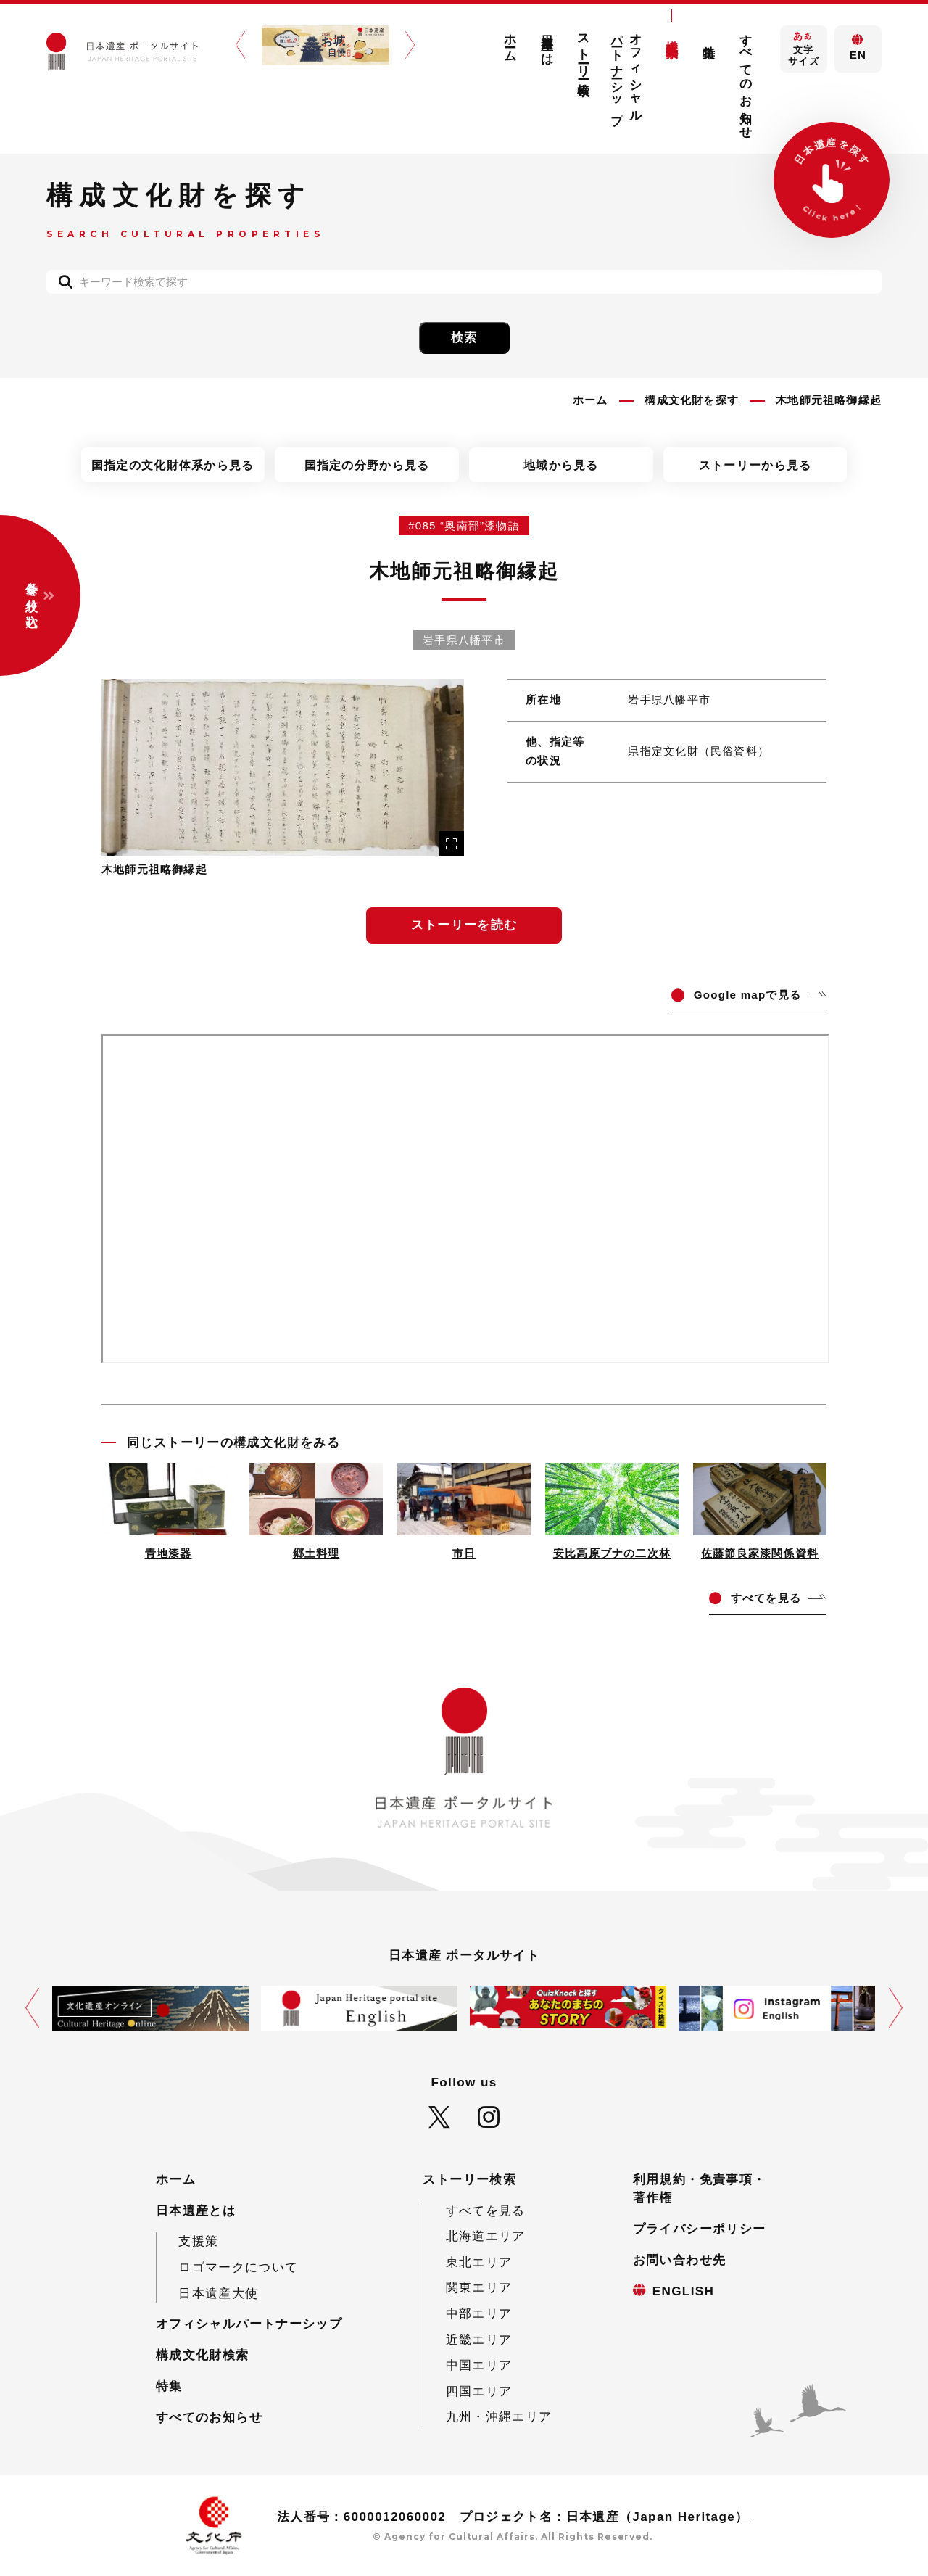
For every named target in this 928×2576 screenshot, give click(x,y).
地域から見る (561, 464)
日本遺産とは (547, 42)
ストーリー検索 (584, 50)
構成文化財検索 (672, 34)
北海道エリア (486, 2236)
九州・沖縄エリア (499, 2417)
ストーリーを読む (464, 925)
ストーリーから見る (755, 464)
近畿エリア (479, 2340)
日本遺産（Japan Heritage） (657, 2517)
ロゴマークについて (238, 2267)
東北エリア (479, 2262)
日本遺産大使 (218, 2293)
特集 (709, 37)
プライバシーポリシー (699, 2229)
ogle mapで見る (747, 994)
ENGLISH (683, 2291)
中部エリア (479, 2314)
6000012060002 (395, 2517)
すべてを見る (486, 2211)
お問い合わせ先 (679, 2260)
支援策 (198, 2241)
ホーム (510, 41)
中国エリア (479, 2365)
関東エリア (479, 2288)
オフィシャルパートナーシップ (626, 72)
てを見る (766, 1598)
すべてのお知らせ (746, 79)
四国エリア (479, 2391)
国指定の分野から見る (367, 464)
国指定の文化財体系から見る (172, 464)
